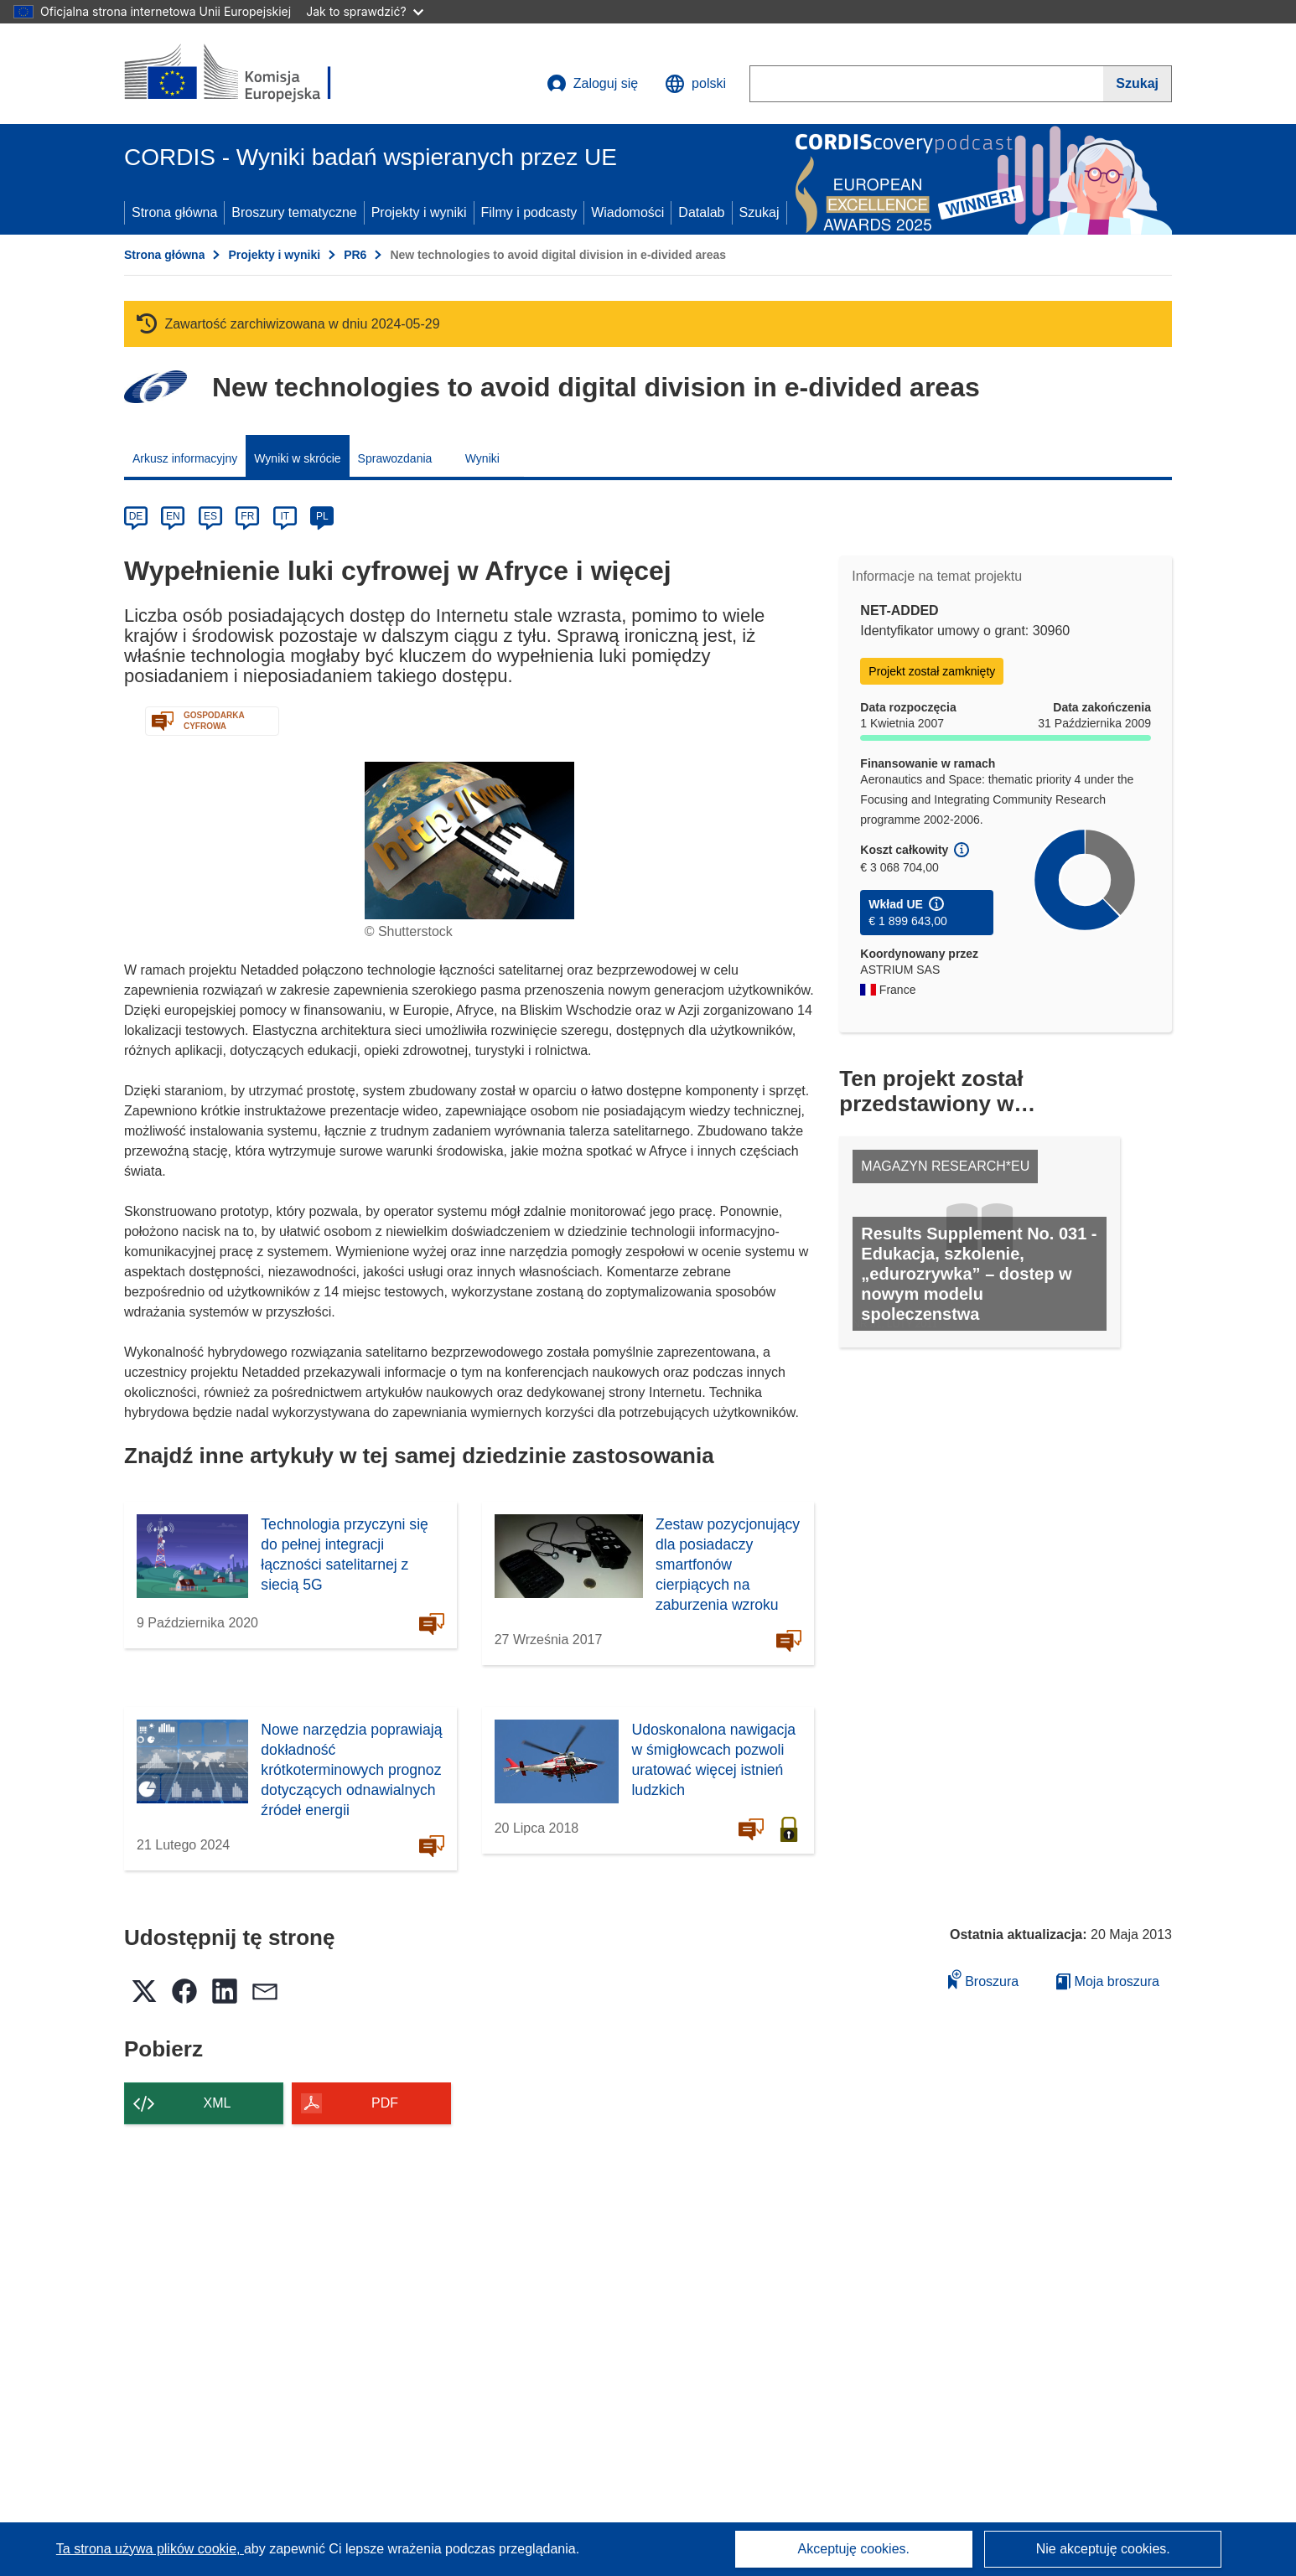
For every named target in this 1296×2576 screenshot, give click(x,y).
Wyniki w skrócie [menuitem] (297, 458)
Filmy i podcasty (529, 212)
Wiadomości (627, 212)
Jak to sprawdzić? (364, 11)
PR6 (355, 254)
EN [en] (173, 516)
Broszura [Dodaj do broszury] (983, 1979)
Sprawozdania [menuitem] (395, 458)
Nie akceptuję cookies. (1103, 2549)
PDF (384, 2103)
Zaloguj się (592, 84)
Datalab (701, 212)
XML (217, 2103)
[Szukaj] (1137, 83)
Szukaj (759, 212)
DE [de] (136, 516)
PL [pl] (322, 516)
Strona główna (174, 212)
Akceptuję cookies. (854, 2549)
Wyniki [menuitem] (482, 458)
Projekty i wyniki (419, 212)
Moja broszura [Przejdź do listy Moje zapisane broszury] (1107, 1981)
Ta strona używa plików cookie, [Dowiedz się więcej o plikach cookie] (150, 2549)
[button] (695, 84)
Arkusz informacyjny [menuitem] (184, 458)
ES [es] (210, 516)
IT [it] (284, 516)
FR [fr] (247, 516)
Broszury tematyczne (293, 212)
